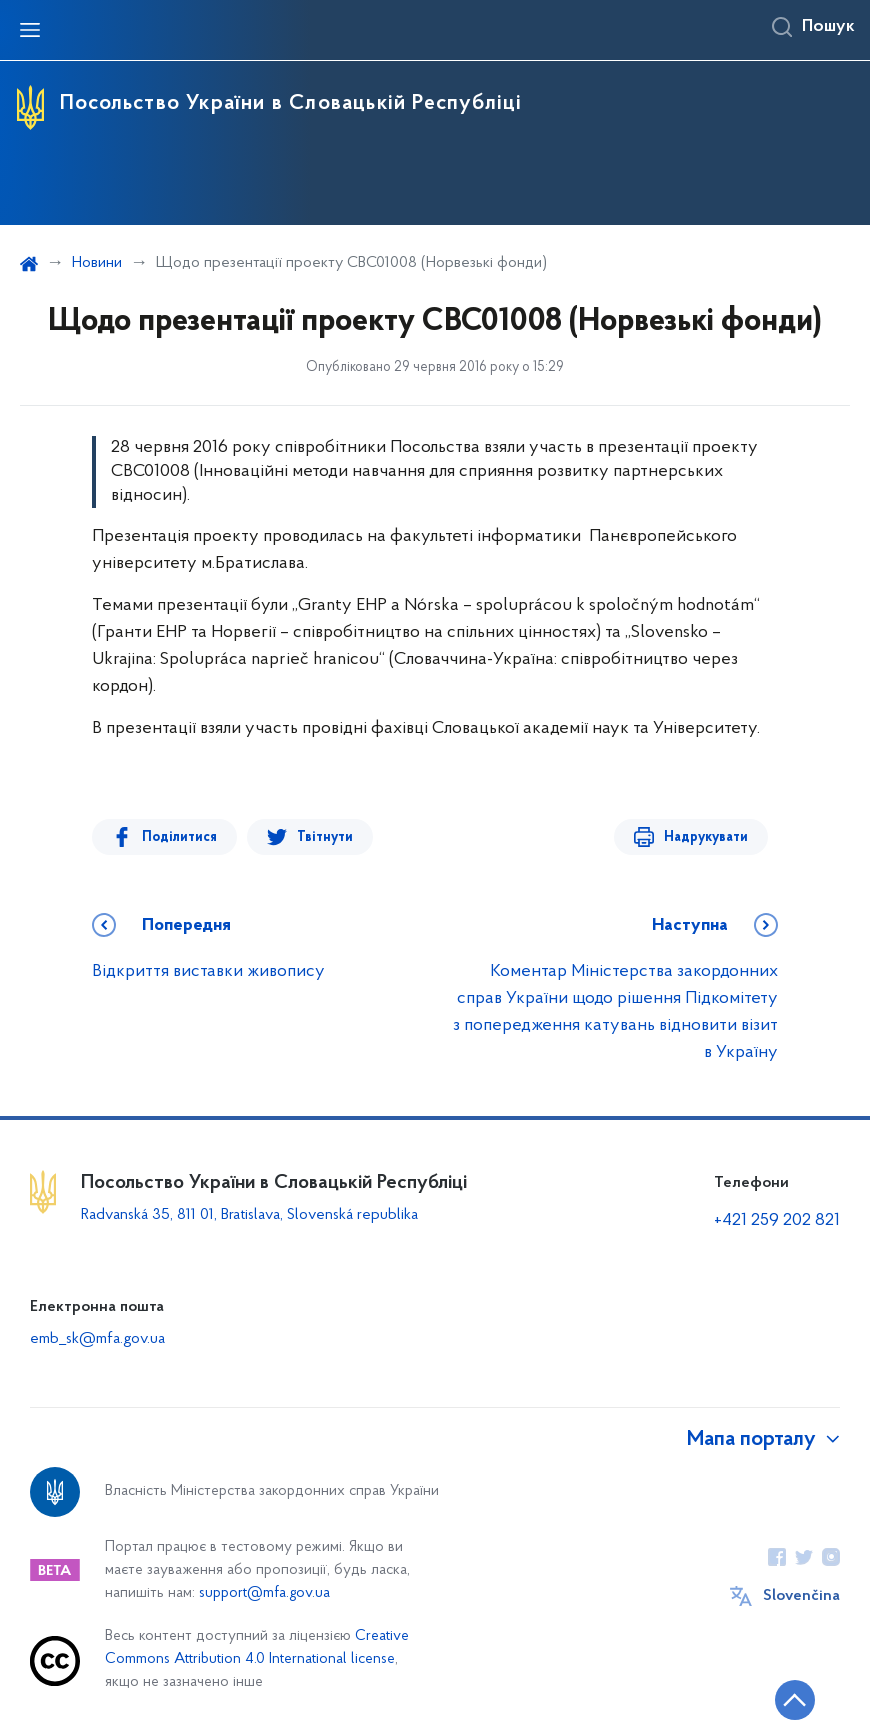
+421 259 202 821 (777, 1220)
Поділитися (179, 837)
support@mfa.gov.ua (264, 1593)
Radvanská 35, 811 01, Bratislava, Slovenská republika (249, 1215)
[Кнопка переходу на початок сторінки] (795, 1700)
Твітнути (325, 837)
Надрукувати (706, 837)
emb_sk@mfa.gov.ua (97, 1339)
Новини (97, 263)
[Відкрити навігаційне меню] (30, 30)
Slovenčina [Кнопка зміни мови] (801, 1596)
